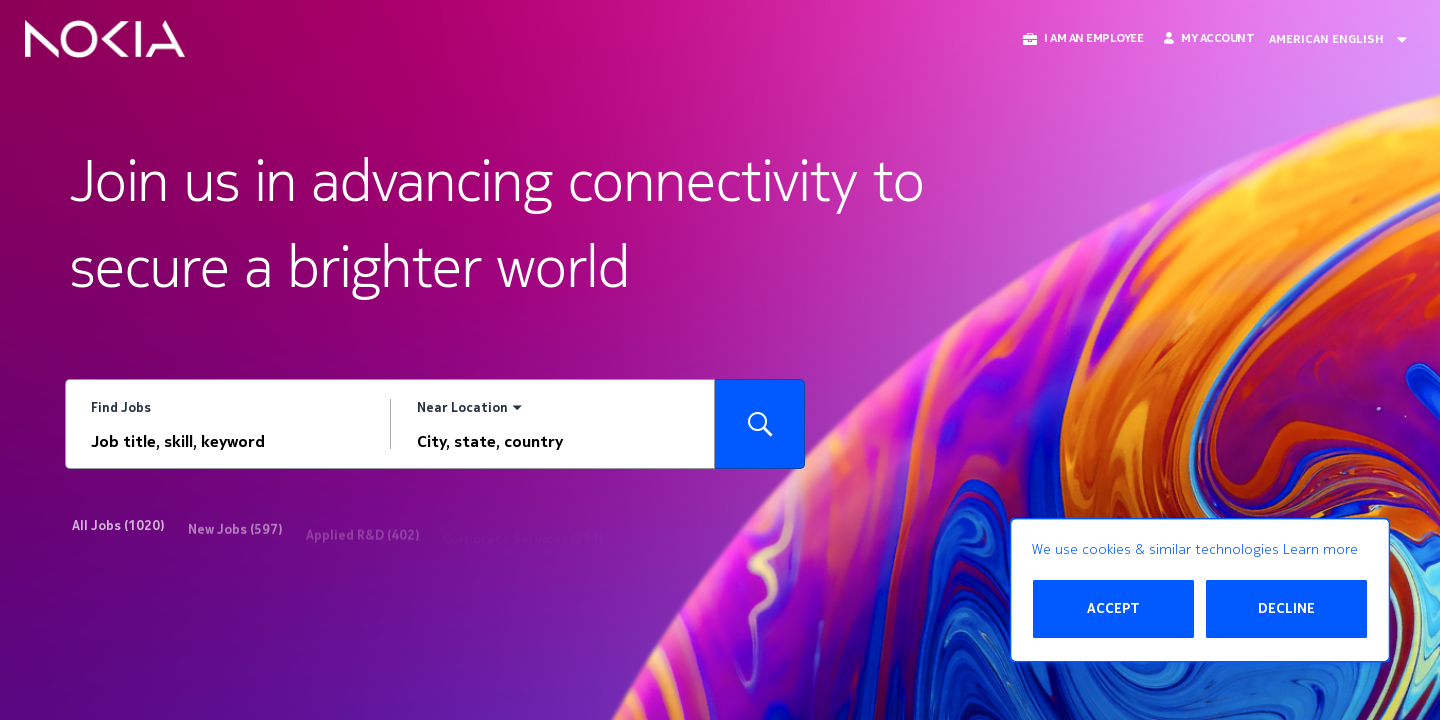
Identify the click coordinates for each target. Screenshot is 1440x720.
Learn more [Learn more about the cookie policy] (1320, 549)
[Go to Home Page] (105, 39)
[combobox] (227, 442)
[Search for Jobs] (760, 424)
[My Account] (1208, 38)
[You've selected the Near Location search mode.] (469, 408)
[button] (1082, 38)
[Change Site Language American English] (1344, 39)
